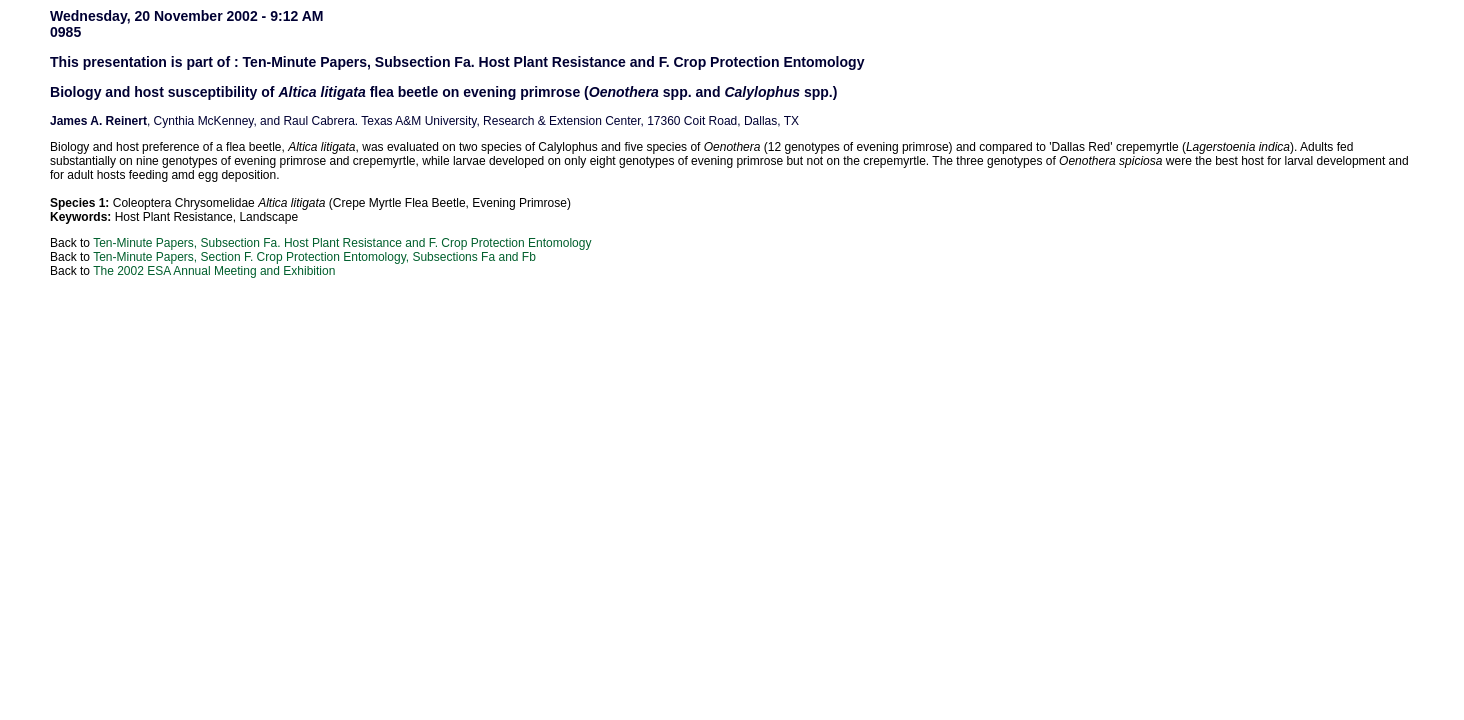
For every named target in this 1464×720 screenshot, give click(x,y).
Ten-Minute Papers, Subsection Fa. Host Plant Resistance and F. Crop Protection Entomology (342, 243)
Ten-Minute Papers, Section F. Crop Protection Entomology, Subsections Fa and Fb (314, 257)
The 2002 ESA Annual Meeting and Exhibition (214, 271)
